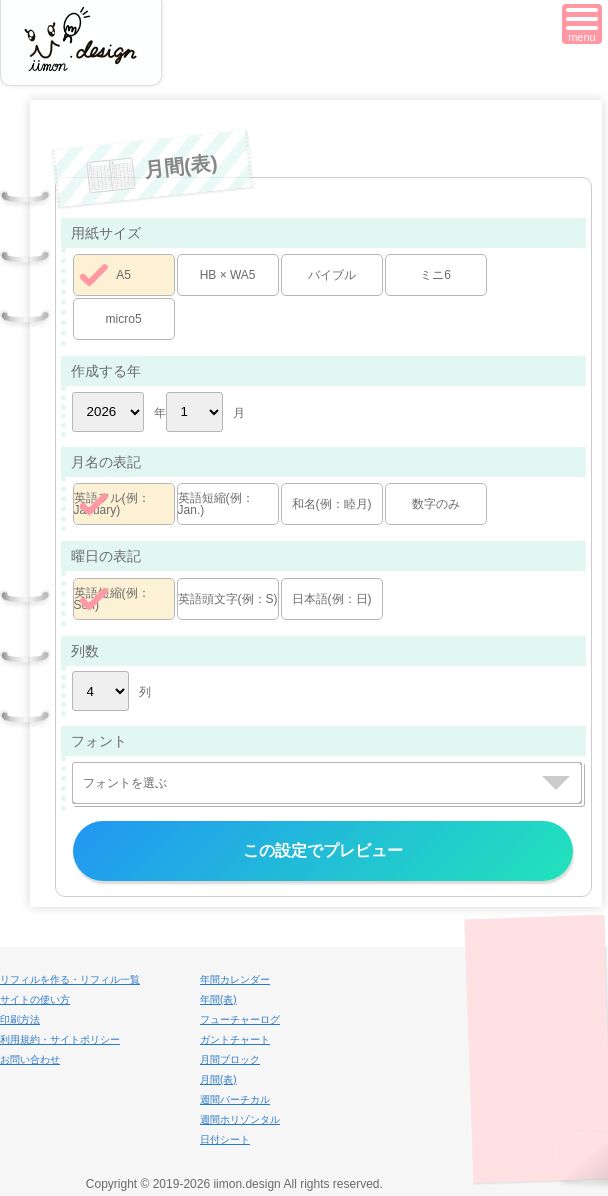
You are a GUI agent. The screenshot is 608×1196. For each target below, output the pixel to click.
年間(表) (218, 999)
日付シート (225, 1139)
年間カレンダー (235, 979)
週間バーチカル (235, 1099)
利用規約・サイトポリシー (60, 1039)
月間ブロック (230, 1059)
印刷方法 (20, 1019)
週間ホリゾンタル (240, 1119)
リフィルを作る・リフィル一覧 (70, 979)
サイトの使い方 (35, 999)
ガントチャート (235, 1039)
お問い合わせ (30, 1059)
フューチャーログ (240, 1019)
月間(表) (218, 1079)
